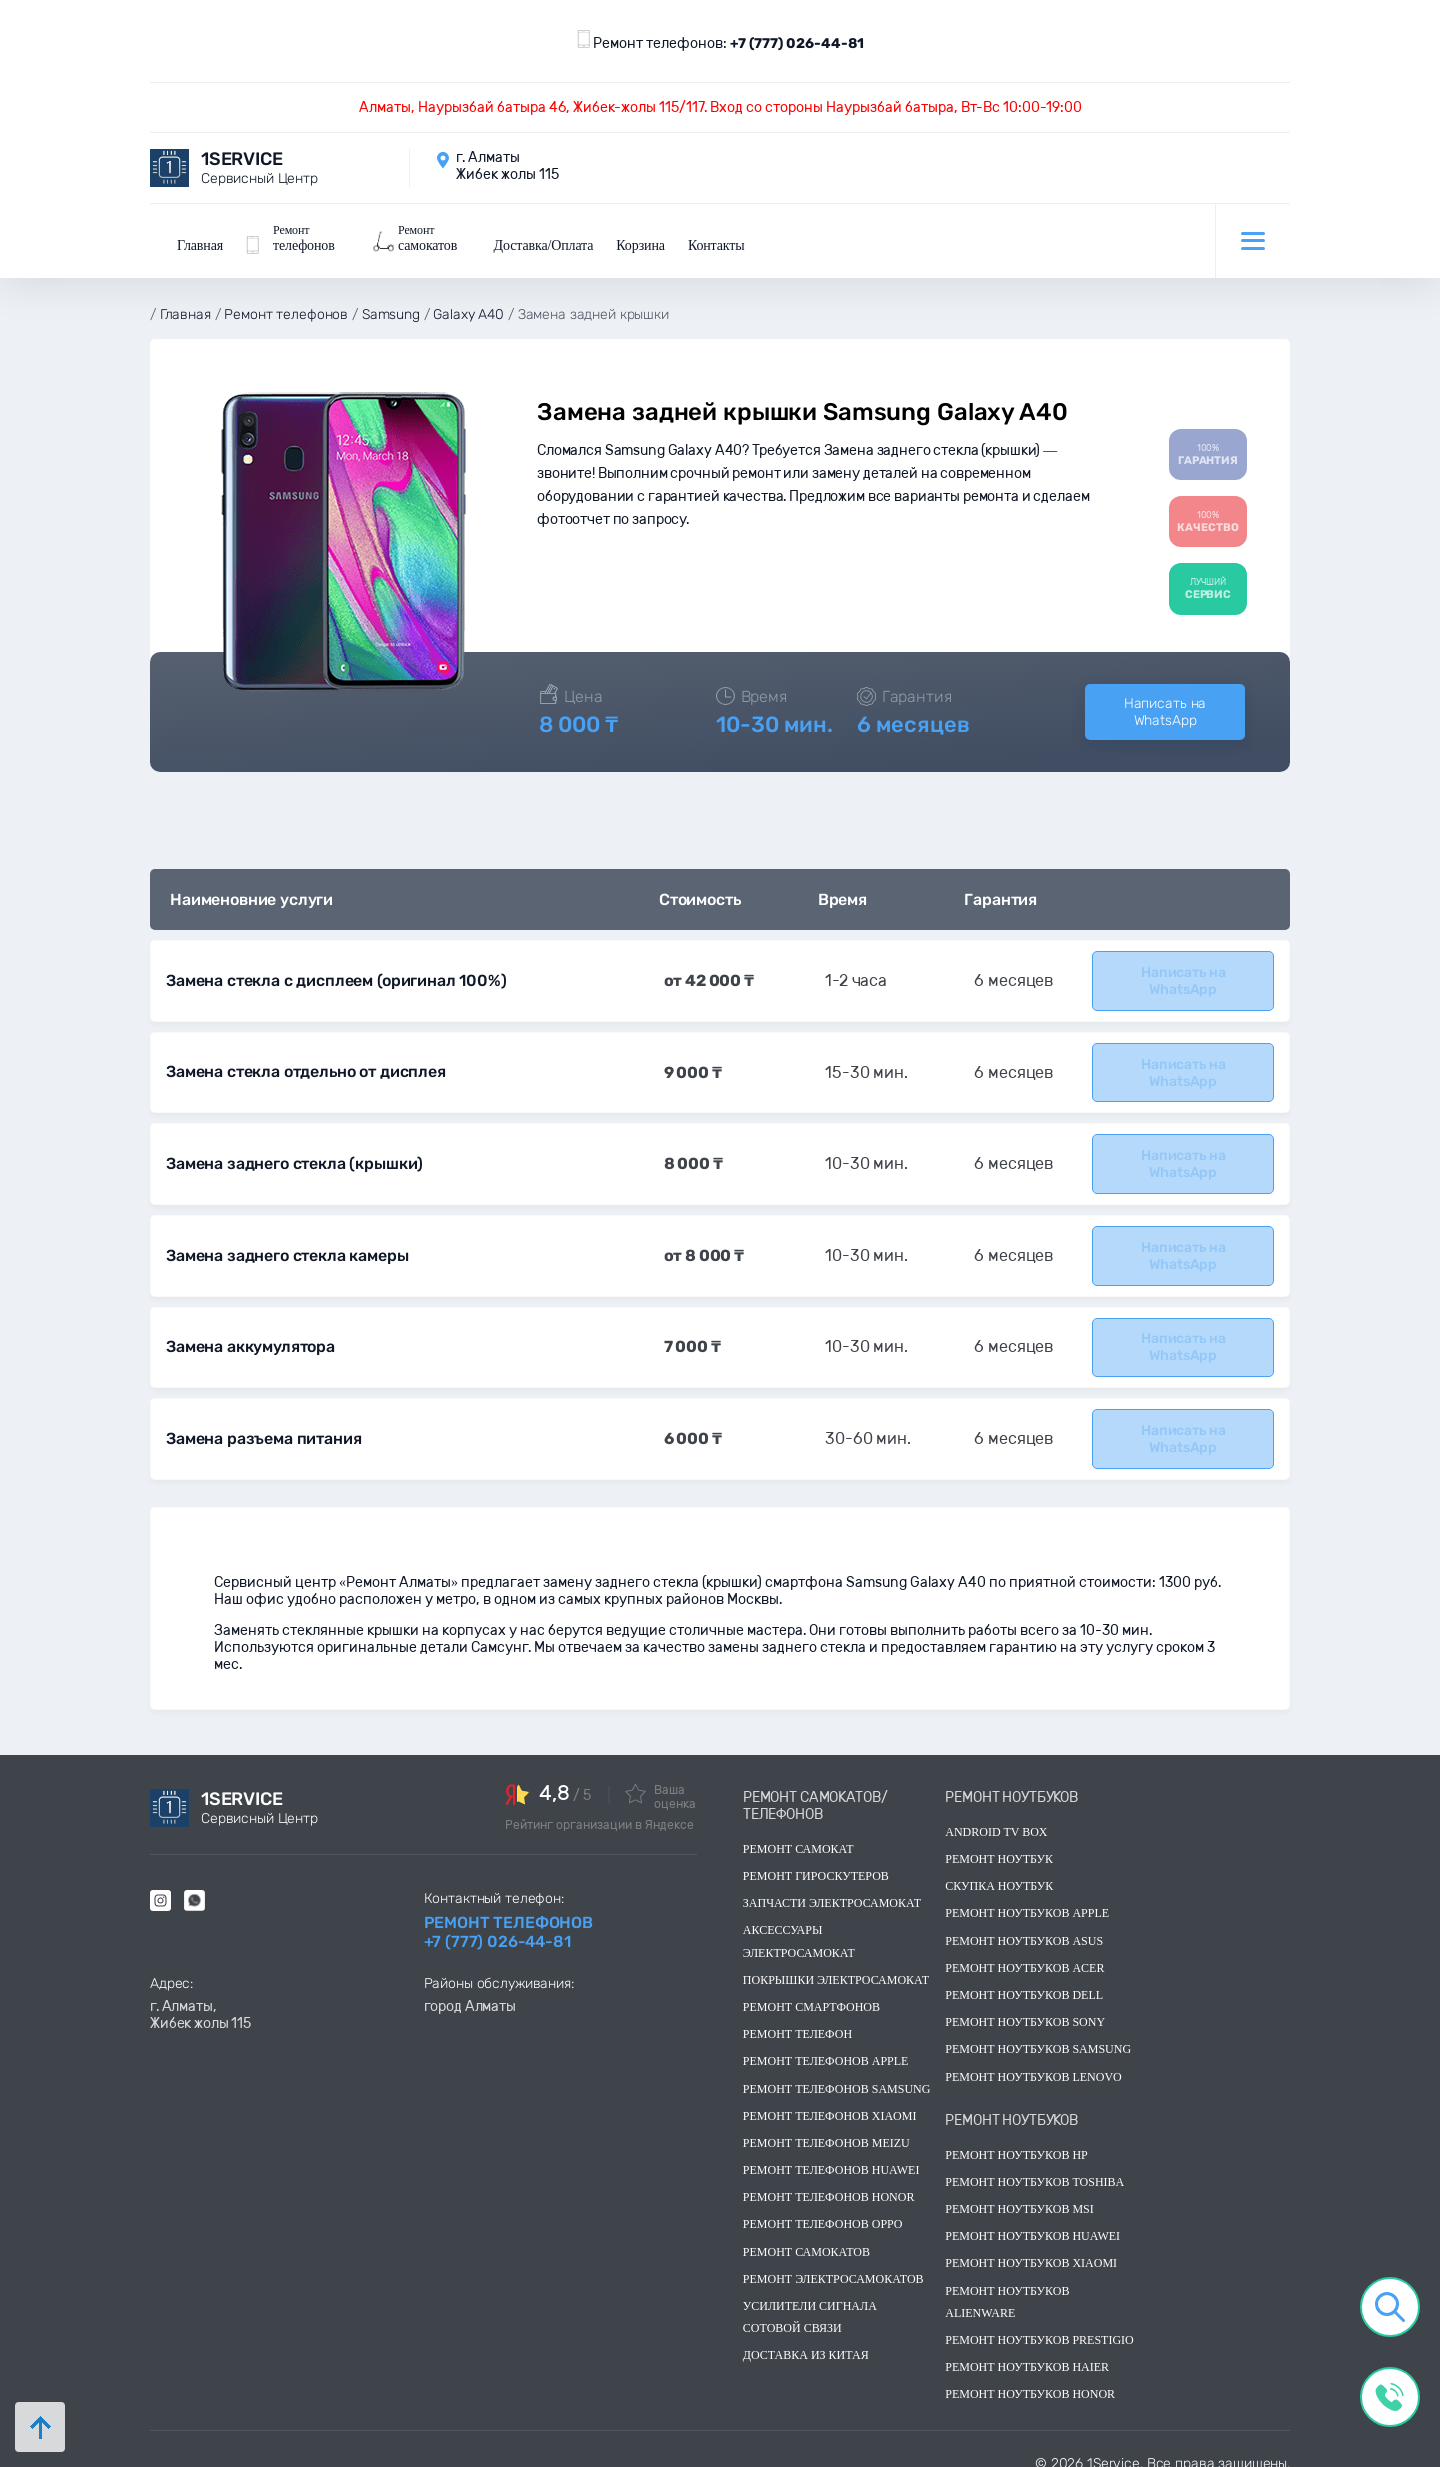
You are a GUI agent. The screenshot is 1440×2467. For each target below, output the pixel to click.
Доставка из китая (806, 2338)
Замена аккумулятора (249, 1332)
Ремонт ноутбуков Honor (1030, 2377)
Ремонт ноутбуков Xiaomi (1031, 2246)
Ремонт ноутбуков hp (1016, 2138)
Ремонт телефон (797, 2017)
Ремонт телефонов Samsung (837, 2071)
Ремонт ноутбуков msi (1019, 2192)
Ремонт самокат (798, 1832)
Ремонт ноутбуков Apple (1027, 1896)
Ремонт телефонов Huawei (831, 2153)
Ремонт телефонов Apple (826, 2044)
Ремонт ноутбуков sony (1025, 2005)
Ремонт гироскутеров (816, 1859)
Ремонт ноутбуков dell (1024, 1978)
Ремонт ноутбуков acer (1024, 1951)
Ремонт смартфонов (811, 1990)
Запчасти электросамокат (832, 1886)
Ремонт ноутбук (999, 1842)
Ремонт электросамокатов (833, 2262)
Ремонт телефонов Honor (829, 2180)
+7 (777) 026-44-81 (797, 43)
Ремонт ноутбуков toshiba (1034, 2165)
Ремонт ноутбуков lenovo (1033, 2059)
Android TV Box (996, 1815)
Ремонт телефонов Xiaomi (830, 2099)
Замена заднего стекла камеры (285, 1242)
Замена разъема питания (262, 1422)
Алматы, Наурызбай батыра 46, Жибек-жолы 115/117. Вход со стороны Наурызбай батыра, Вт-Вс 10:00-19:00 (720, 107)
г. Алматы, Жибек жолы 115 (200, 1998)
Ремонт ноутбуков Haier (1027, 2350)
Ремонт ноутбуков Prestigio (1039, 2323)
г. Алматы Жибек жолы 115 (507, 166)
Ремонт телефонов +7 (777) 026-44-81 (508, 1915)
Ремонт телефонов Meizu (826, 2126)
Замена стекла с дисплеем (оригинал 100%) (334, 972)
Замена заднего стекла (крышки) (289, 1152)
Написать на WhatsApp (1165, 705)
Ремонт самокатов (806, 2235)
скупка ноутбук (999, 1869)
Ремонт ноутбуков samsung (1038, 2032)
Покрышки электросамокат (836, 1963)
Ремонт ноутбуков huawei (1032, 2219)
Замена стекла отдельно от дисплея (304, 1062)
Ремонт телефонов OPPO (823, 2207)
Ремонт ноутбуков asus (1024, 1924)
